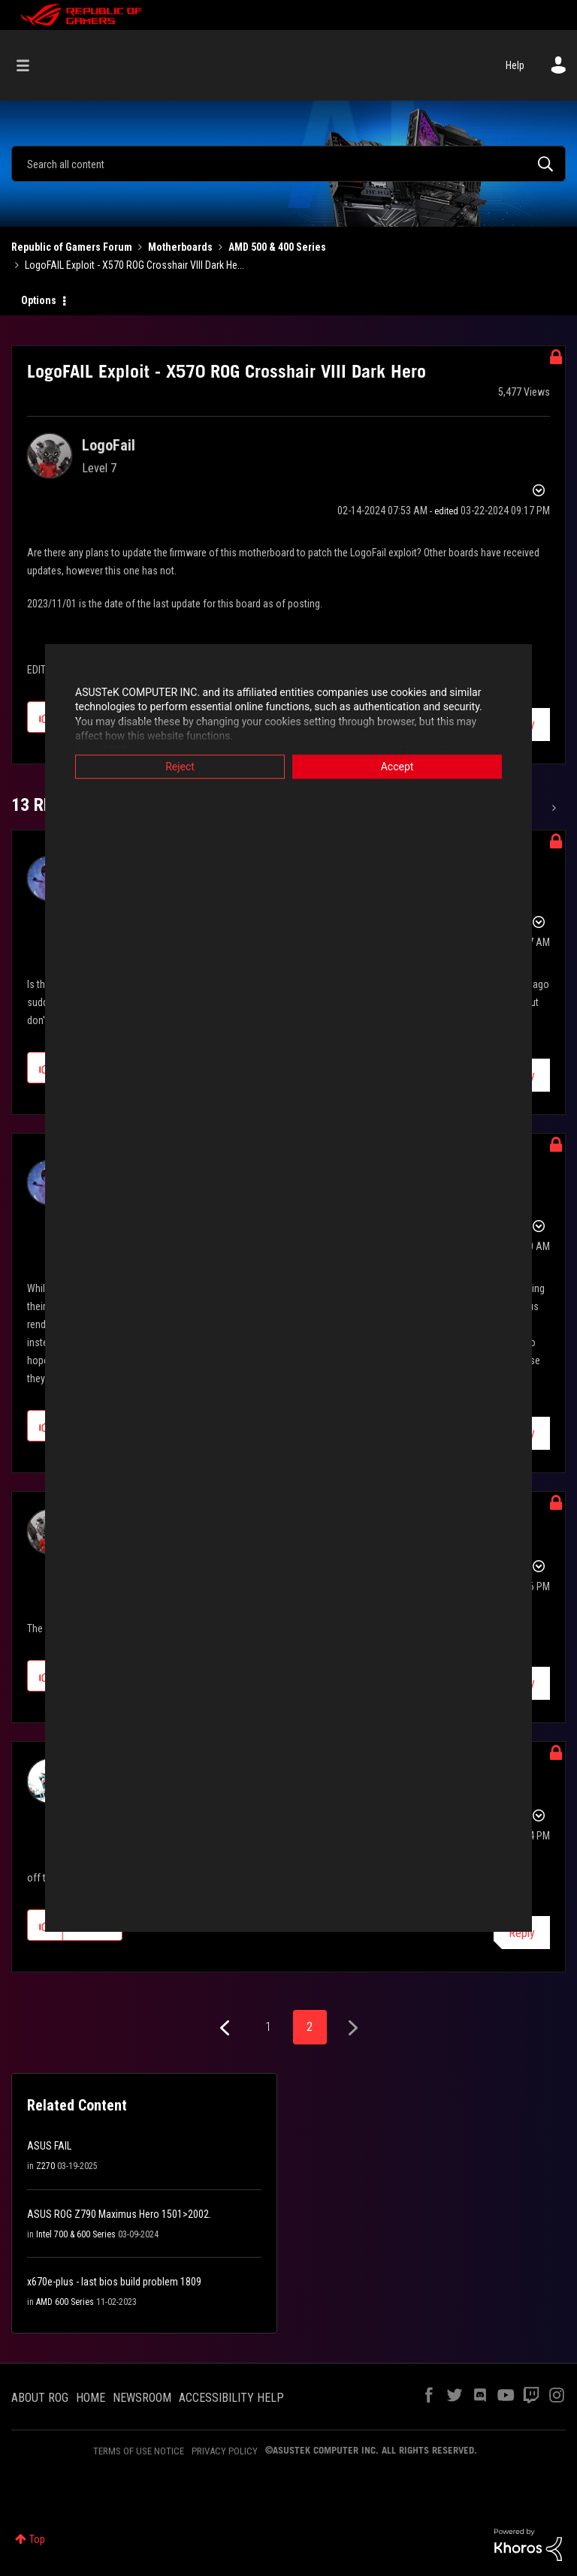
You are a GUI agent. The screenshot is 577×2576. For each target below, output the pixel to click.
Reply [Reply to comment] (522, 1933)
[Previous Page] (226, 2028)
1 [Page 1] (268, 2027)
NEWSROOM (142, 2398)
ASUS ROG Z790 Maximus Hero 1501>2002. (119, 2214)
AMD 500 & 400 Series (277, 247)
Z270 (45, 2166)
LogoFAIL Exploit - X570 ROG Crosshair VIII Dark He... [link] (134, 265)
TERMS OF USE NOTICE (138, 2451)
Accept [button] (397, 767)
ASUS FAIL (49, 2146)
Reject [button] (180, 767)
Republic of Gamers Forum (71, 247)
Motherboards (180, 247)
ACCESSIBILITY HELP (231, 2398)
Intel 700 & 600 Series (76, 2234)
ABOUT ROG (39, 2398)
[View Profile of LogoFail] (108, 445)
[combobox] (288, 164)
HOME (90, 2398)
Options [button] (38, 300)
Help (515, 65)
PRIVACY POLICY (225, 2451)
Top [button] (37, 2539)
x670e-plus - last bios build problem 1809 (114, 2282)
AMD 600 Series (65, 2302)
